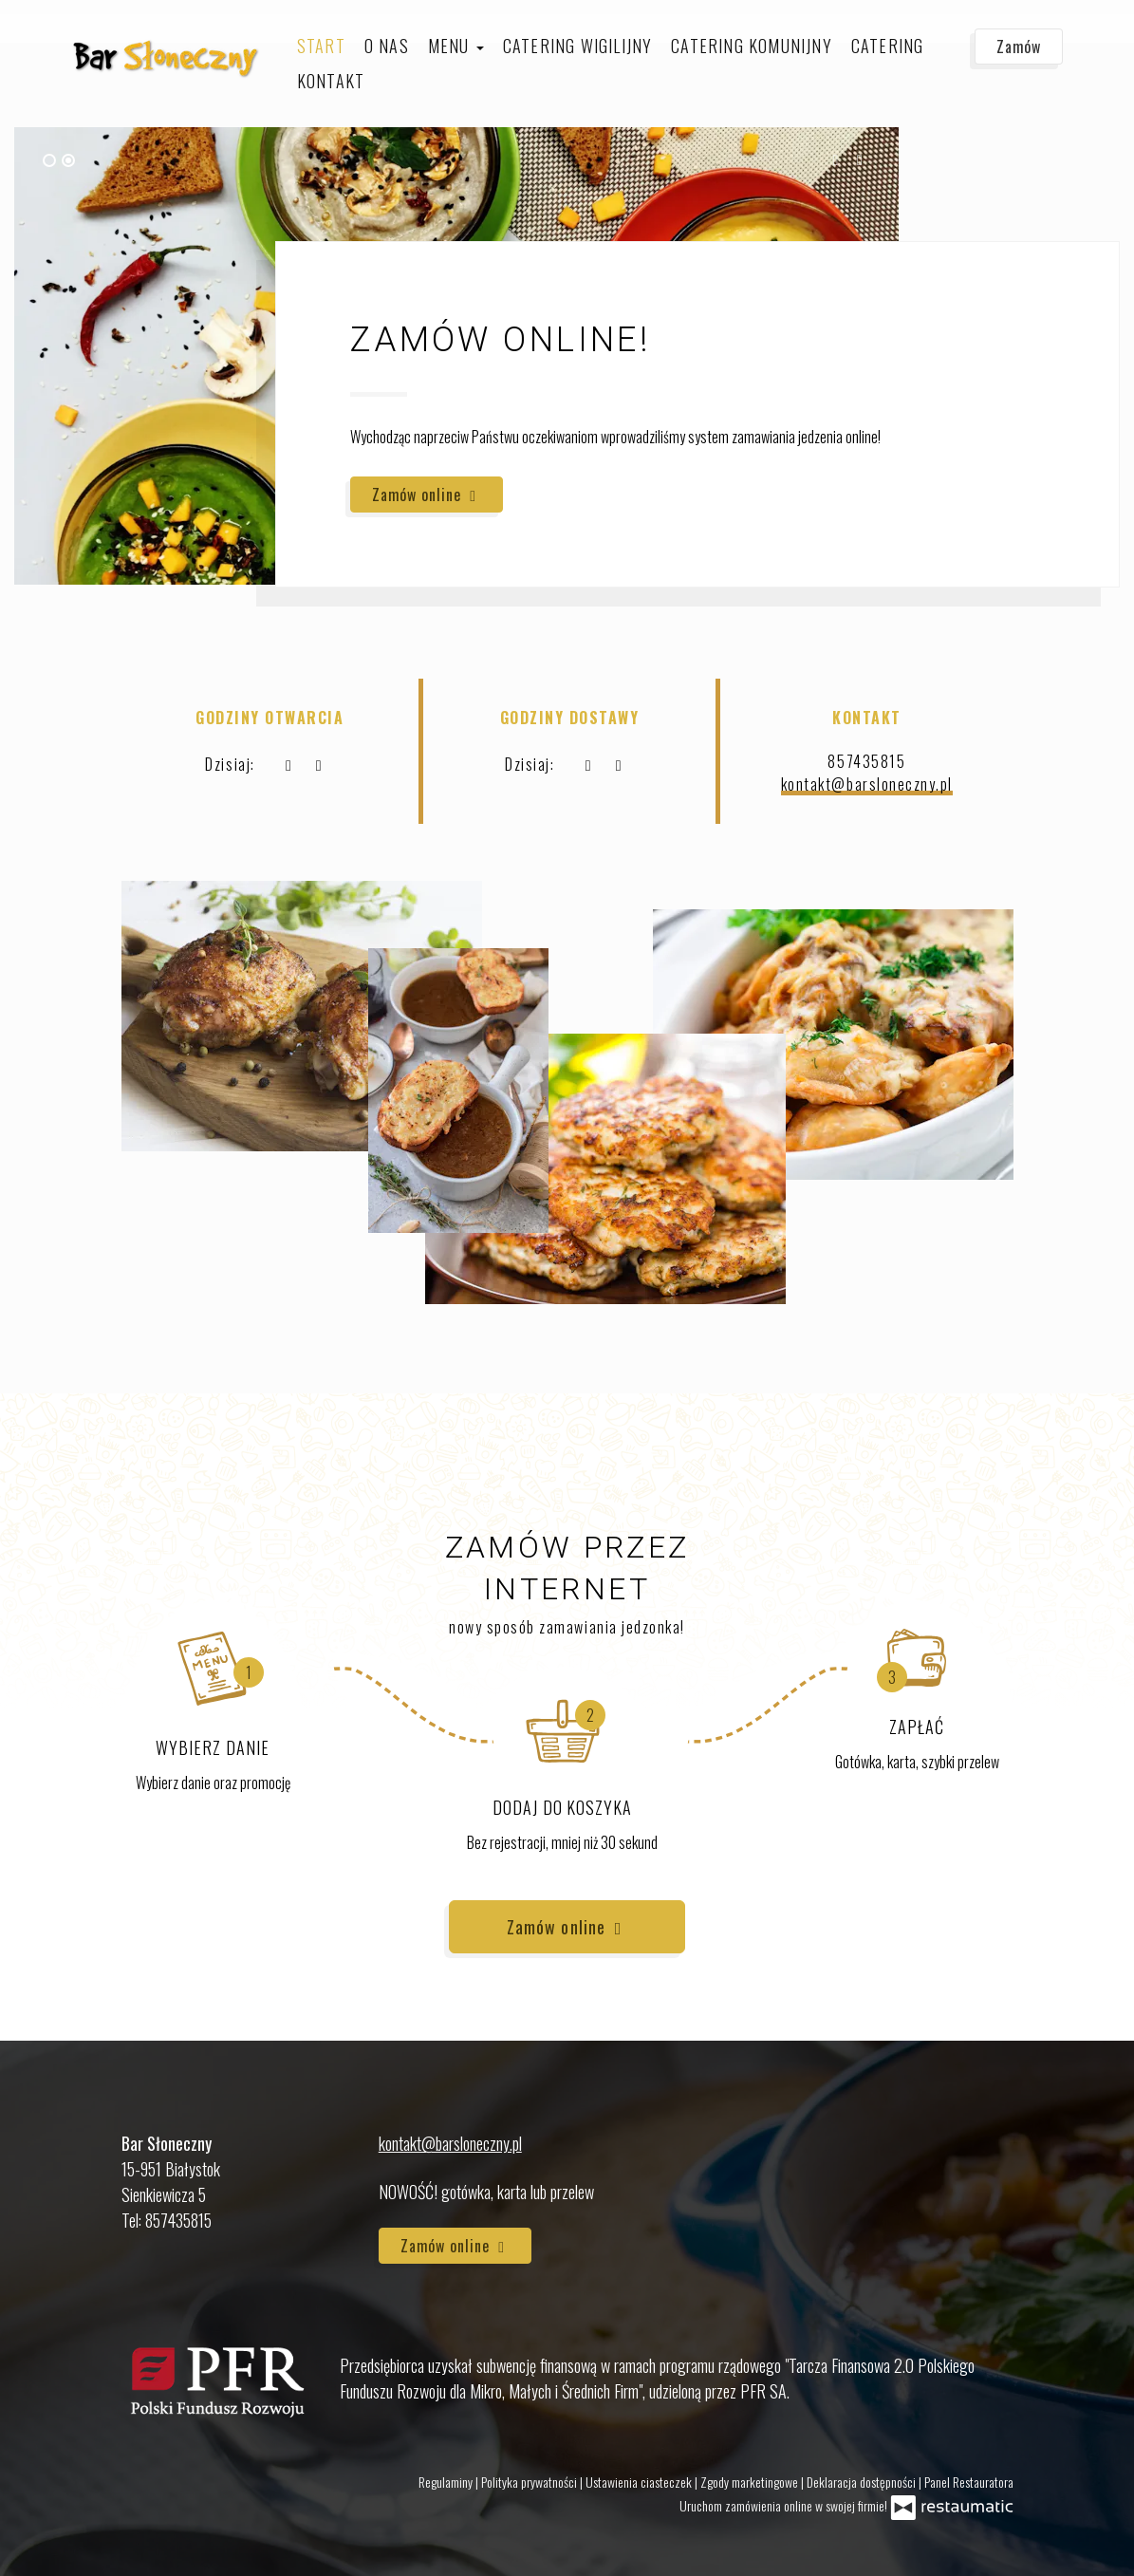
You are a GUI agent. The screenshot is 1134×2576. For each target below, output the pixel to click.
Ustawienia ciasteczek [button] (640, 2482)
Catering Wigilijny (578, 45)
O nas (386, 45)
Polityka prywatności (530, 2482)
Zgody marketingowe (750, 2482)
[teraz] (288, 764)
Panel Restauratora (968, 2482)
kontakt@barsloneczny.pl (867, 784)
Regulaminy (446, 2482)
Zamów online (426, 494)
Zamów (1019, 46)
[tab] (49, 160)
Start (321, 45)
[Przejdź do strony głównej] (166, 56)
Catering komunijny (751, 45)
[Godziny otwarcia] (319, 764)
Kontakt (330, 80)
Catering (887, 45)
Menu (456, 45)
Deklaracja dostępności (863, 2482)
